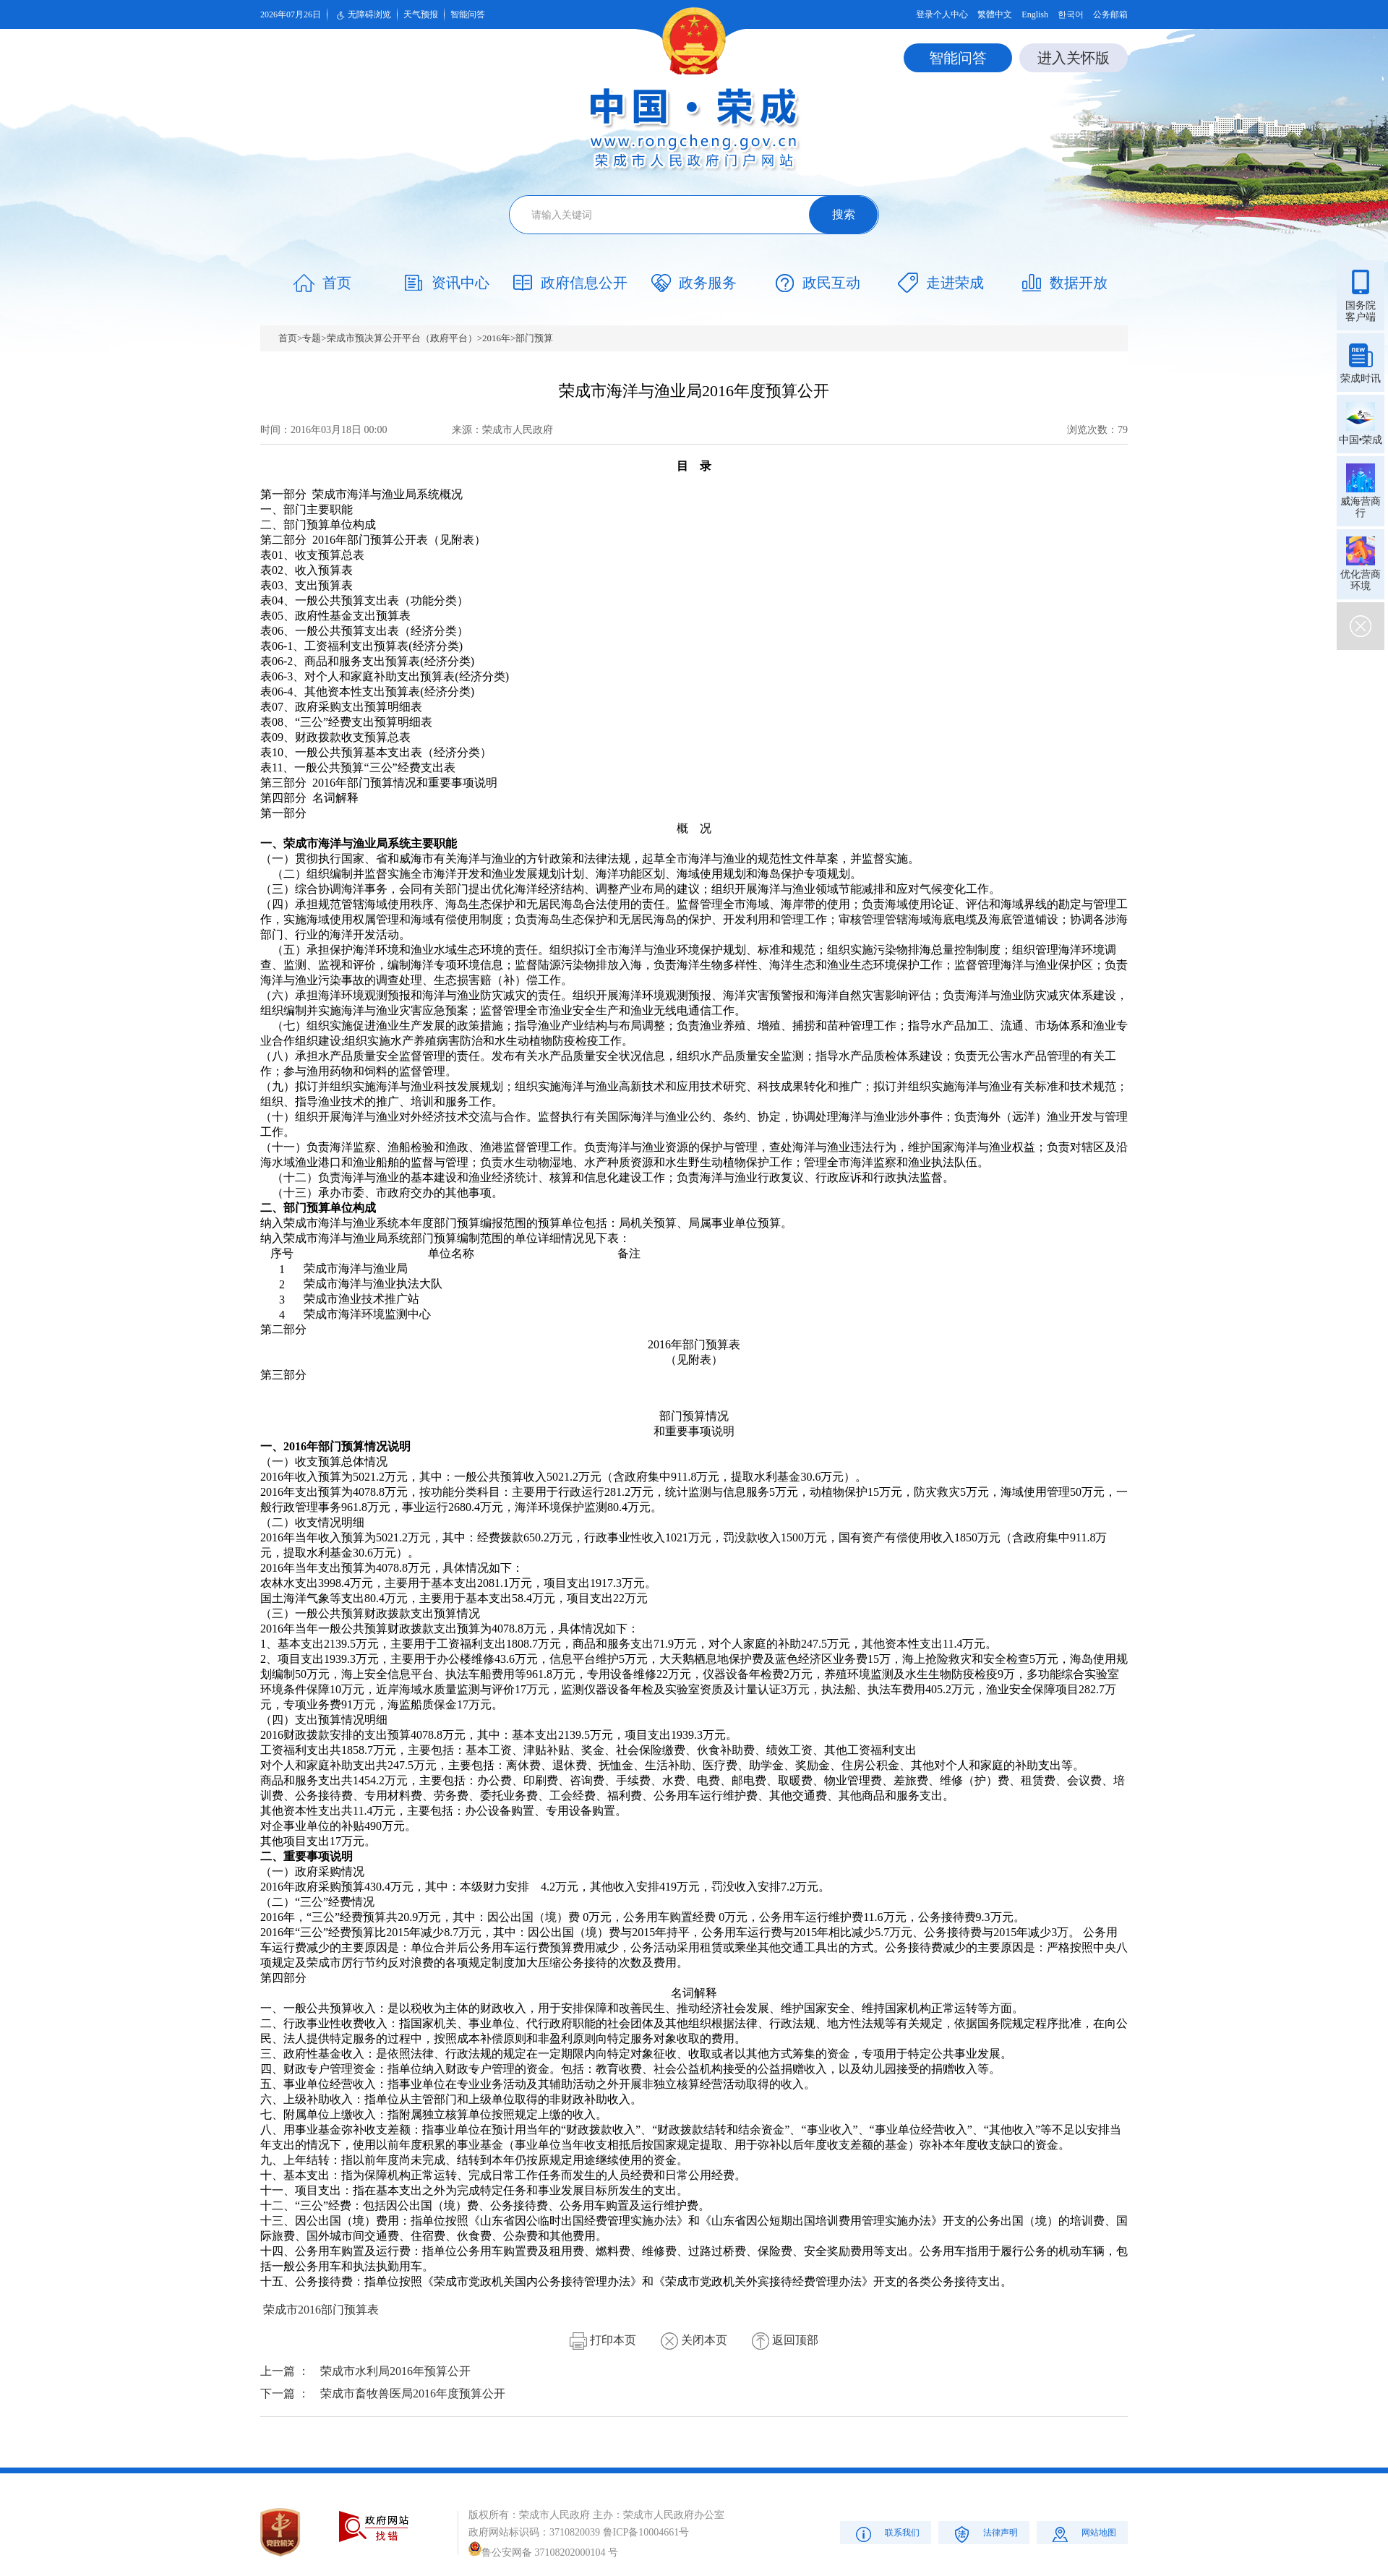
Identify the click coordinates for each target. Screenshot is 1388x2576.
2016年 (496, 338)
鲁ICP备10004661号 (646, 2532)
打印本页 (603, 2340)
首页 (287, 338)
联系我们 (886, 2533)
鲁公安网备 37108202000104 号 (543, 2552)
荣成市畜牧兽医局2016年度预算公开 (412, 2393)
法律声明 (984, 2533)
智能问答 (467, 14)
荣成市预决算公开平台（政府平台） (402, 338)
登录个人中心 (942, 14)
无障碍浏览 (362, 15)
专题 (311, 338)
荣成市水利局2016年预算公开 (395, 2371)
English (1034, 14)
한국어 (1071, 14)
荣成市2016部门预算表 (321, 2309)
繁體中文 (994, 14)
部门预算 (534, 338)
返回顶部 (785, 2340)
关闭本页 (694, 2340)
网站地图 (1082, 2533)
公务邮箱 (1110, 14)
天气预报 (420, 14)
